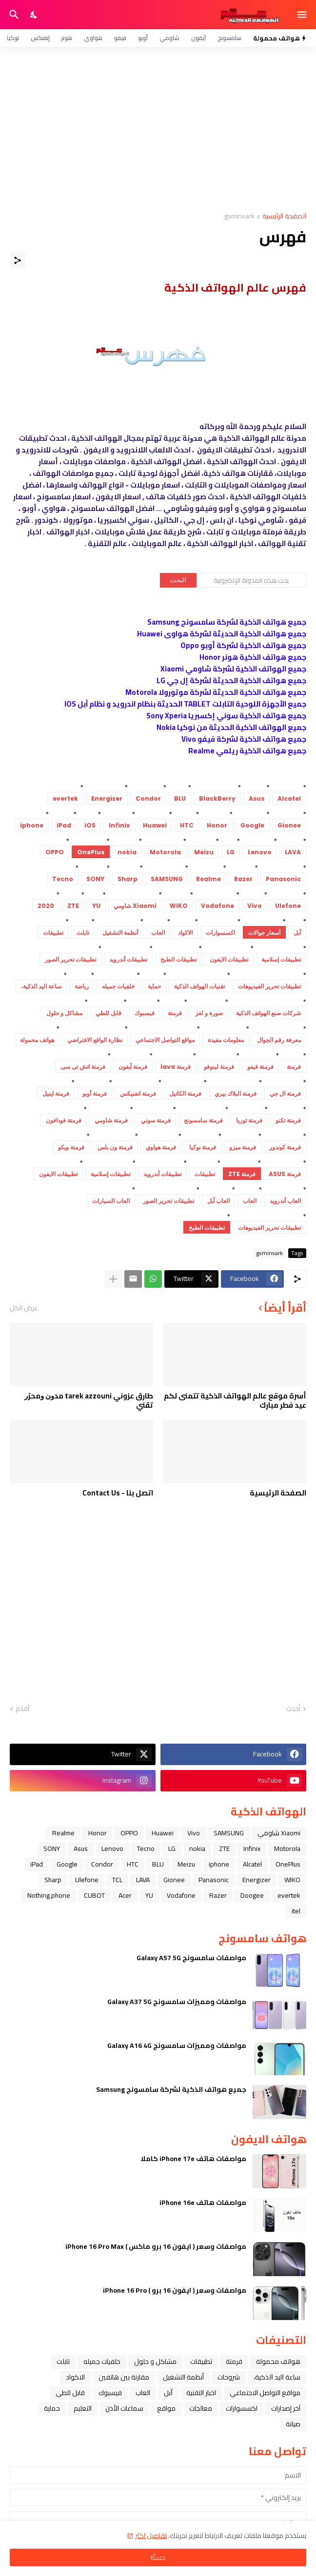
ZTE (224, 1848)
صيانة (293, 2424)
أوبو (143, 37)
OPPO (129, 1833)
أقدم (22, 1709)
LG (172, 1848)
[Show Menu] (302, 14)
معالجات (200, 2408)
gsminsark (239, 217)
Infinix (251, 1848)
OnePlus (288, 1864)
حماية (52, 2408)
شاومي (169, 37)
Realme (63, 1833)
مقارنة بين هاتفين (124, 2377)
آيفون (198, 37)
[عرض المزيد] (113, 1279)
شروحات (228, 2377)
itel (296, 1911)
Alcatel (252, 1864)
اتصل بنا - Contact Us (117, 1493)
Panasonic (213, 1879)
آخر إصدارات (285, 2408)
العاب (143, 2392)
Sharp (52, 1879)
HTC (132, 1864)
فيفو (120, 37)
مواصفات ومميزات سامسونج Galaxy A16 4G (176, 2045)
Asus (81, 1848)
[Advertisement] (158, 129)
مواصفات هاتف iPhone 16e (202, 2202)
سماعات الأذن (124, 2408)
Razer (218, 1895)
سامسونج (229, 37)
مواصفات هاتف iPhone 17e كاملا (193, 2158)
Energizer (256, 1879)
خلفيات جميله (101, 2361)
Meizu (186, 1864)
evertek (288, 1895)
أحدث (293, 1709)
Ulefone (87, 1879)
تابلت (63, 2361)
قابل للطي (70, 2392)
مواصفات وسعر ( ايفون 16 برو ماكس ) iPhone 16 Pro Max (155, 2246)
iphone (219, 1864)
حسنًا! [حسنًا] (158, 2557)
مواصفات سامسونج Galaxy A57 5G (191, 1957)
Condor (102, 1864)
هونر (66, 37)
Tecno (146, 1848)
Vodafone (181, 1895)
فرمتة (234, 2361)
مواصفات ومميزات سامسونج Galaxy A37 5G (176, 2001)
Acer (125, 1895)
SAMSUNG (229, 1833)
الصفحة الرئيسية (284, 217)
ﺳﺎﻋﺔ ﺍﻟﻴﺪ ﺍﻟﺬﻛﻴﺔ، (277, 2377)
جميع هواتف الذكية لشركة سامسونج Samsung (171, 2089)
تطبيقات (201, 2361)
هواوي (93, 37)
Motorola (287, 1848)
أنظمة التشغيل (183, 2377)
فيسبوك (110, 2392)
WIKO (292, 1879)
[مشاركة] (17, 260)
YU (149, 1895)
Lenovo (112, 1848)
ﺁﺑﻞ (168, 2392)
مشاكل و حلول (155, 2361)
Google (67, 1864)
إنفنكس (40, 37)
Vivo (193, 1833)
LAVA (143, 1879)
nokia (197, 1848)
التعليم (83, 2408)
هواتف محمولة (278, 2361)
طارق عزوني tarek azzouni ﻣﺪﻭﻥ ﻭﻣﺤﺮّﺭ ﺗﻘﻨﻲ (88, 1400)
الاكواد (75, 2377)
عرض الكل (24, 1307)
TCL (117, 1879)
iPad (36, 1864)
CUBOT (94, 1895)
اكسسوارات (241, 2408)
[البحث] (13, 14)
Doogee (252, 1895)
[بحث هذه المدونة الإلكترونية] (251, 580)
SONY (51, 1848)
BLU (158, 1864)
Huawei (163, 1833)
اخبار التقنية (201, 2392)
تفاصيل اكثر (151, 2535)
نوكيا (13, 37)
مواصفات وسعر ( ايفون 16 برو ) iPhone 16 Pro (174, 2290)
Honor (97, 1833)
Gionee (174, 1879)
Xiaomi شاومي (278, 1833)
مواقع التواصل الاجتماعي (265, 2392)
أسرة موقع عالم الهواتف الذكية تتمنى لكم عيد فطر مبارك (235, 1400)
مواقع (166, 2408)
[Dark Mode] (34, 14)
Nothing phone (48, 1895)
